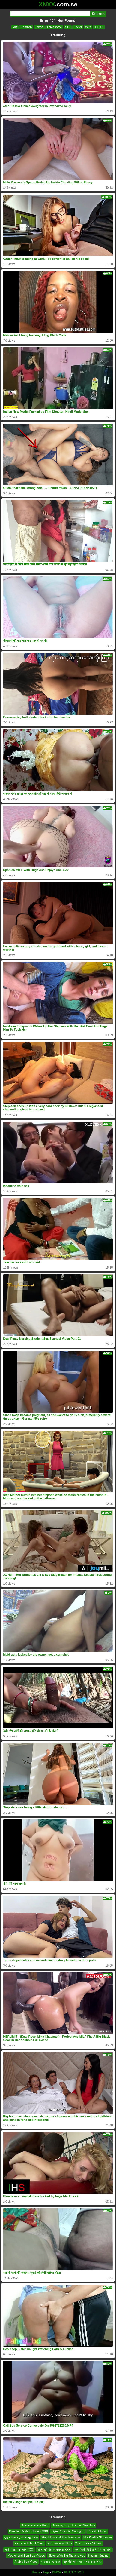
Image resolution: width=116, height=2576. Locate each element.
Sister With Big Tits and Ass (66, 2555)
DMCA (56, 2572)
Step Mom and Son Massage (60, 2537)
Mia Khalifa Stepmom (97, 2537)
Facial (78, 27)
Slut (67, 27)
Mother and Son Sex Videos (26, 2555)
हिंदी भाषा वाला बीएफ (59, 2543)
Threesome (54, 27)
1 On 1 (98, 27)
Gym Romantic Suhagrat (67, 2531)
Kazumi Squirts (98, 2555)
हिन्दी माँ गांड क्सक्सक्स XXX (54, 2549)
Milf (15, 27)
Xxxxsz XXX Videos (88, 2543)
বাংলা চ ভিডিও (50, 2561)
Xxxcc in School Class (29, 2543)
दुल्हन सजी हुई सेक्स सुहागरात (21, 2537)
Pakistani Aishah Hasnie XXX (28, 2531)
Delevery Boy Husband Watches (73, 2525)
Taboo (39, 27)
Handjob (26, 27)
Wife (88, 27)
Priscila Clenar (97, 2531)
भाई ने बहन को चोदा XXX (19, 2549)
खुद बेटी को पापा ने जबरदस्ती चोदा (82, 2561)
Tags (46, 2572)
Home (36, 2572)
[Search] (50, 14)
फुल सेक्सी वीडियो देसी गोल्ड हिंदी (92, 2549)
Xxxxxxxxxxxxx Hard (35, 2525)
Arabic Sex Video (25, 2561)
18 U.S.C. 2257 (74, 2572)
